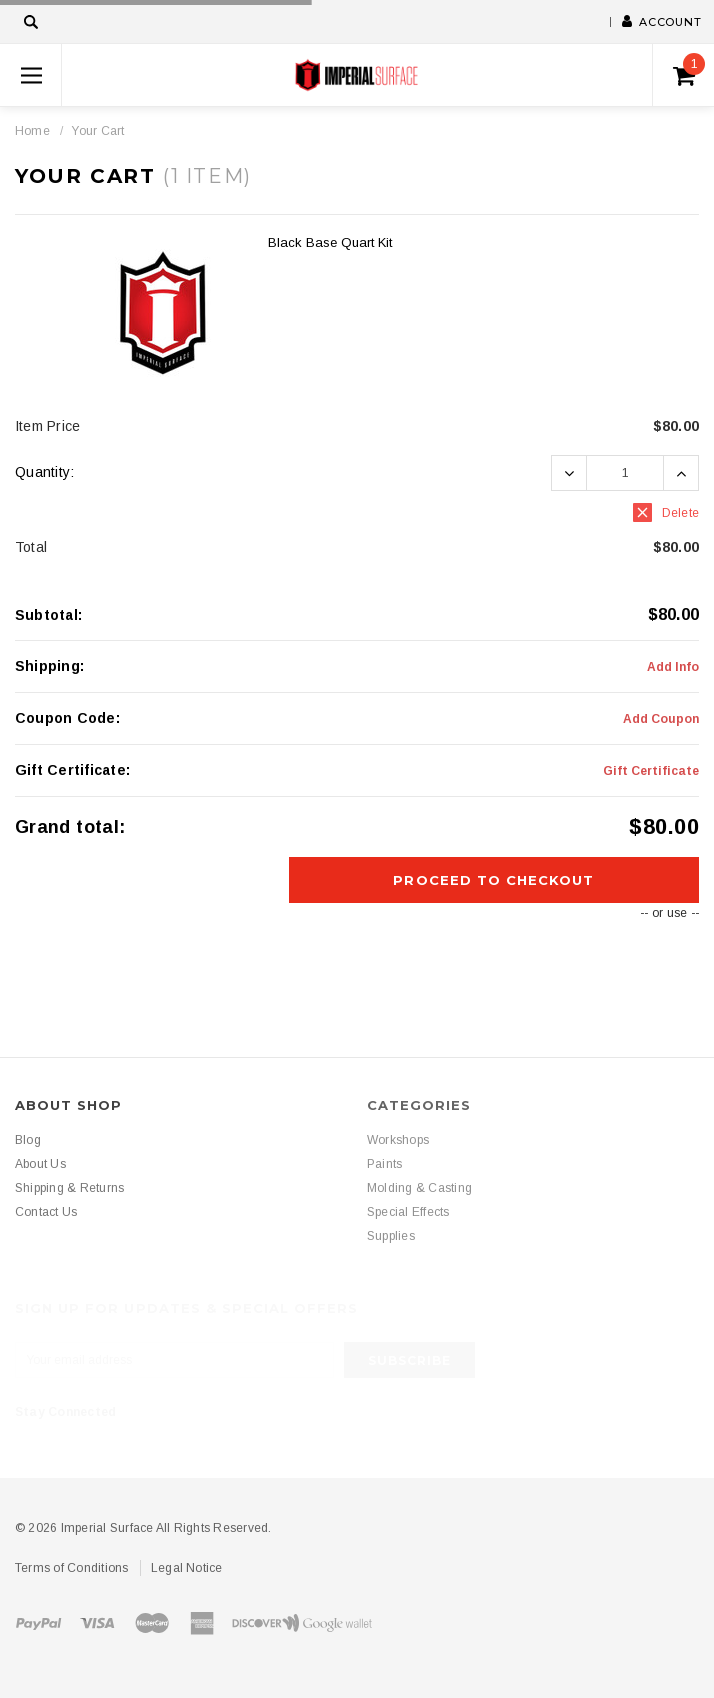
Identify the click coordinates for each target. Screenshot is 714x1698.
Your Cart (97, 131)
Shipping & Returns (69, 1188)
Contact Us (46, 1212)
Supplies (391, 1236)
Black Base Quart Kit (330, 242)
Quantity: (45, 472)
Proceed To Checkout (493, 880)
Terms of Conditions (72, 1568)
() (689, 70)
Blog (28, 1140)
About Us (40, 1164)
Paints (384, 1164)
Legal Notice (187, 1568)
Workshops (398, 1140)
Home (32, 131)
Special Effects (408, 1212)
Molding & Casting (419, 1188)
